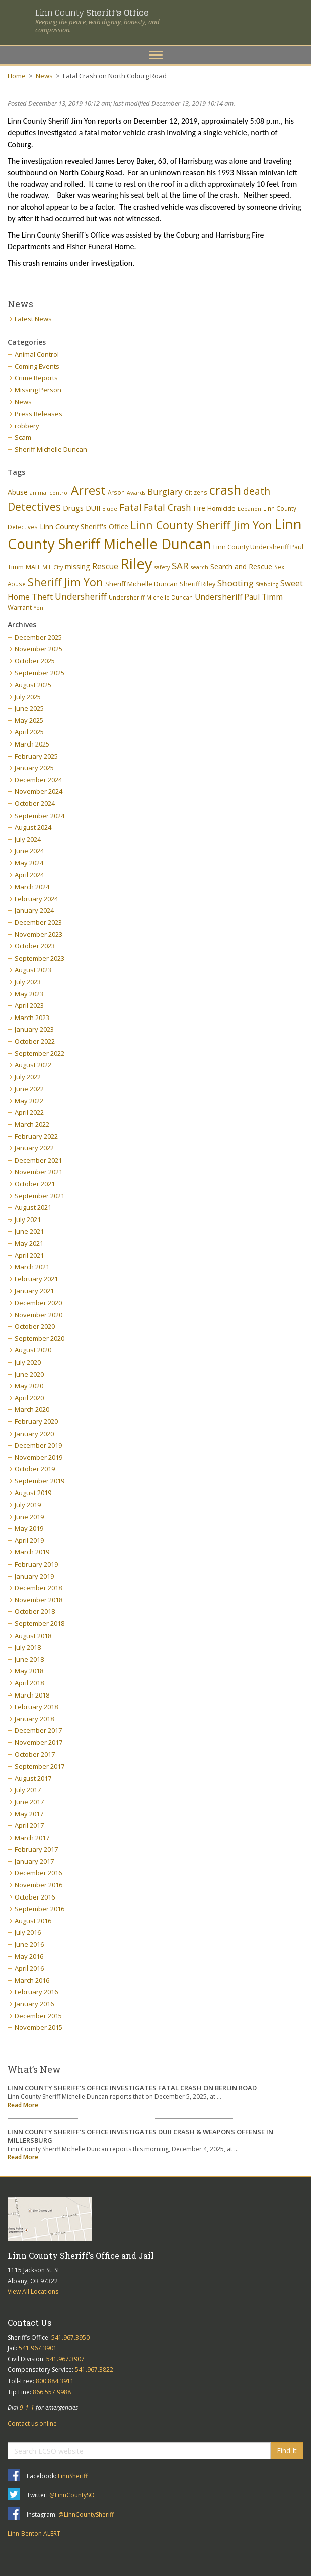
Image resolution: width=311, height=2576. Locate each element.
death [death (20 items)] (256, 491)
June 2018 (29, 1659)
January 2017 (34, 1861)
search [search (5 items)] (199, 567)
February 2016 (36, 1991)
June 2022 (29, 1088)
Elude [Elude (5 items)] (109, 508)
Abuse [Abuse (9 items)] (18, 492)
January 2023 (34, 1029)
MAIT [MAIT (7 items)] (33, 567)
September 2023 (39, 958)
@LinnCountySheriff (86, 2514)
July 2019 (28, 1504)
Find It (287, 2450)
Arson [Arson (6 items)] (116, 492)
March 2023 (32, 1017)
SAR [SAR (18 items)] (180, 565)
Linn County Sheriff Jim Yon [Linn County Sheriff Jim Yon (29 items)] (201, 525)
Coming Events (37, 366)
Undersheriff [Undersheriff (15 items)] (81, 596)
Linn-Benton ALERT (34, 2533)
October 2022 (35, 1041)
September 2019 (39, 1480)
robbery (27, 425)
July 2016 (28, 1932)
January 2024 (34, 910)
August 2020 (33, 1349)
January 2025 (34, 767)
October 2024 (35, 803)
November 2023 (38, 934)
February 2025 (36, 756)
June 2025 (29, 708)
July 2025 (28, 696)
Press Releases (38, 413)
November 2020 (38, 1314)
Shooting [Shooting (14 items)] (235, 583)
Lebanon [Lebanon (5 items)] (249, 508)
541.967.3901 (38, 2348)
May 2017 (29, 1813)
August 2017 (33, 1778)
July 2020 (28, 1362)
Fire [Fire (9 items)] (199, 508)
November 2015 (38, 2027)
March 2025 (32, 744)
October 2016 (35, 1897)
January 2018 (34, 1718)
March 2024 (32, 886)
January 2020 (34, 1433)
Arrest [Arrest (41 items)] (88, 490)
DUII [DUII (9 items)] (93, 508)
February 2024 (36, 898)
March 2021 (32, 1266)
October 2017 (35, 1754)
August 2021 (33, 1207)
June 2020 (29, 1374)
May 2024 (29, 862)
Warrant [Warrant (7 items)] (20, 607)
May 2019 (29, 1528)
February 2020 (36, 1421)
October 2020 (35, 1326)
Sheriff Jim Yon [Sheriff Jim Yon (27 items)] (65, 582)
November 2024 (38, 791)
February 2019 (36, 1564)
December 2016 (38, 1872)
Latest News (33, 318)
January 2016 (34, 2003)
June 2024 (29, 850)
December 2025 (38, 637)
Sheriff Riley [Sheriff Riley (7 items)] (197, 584)
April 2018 (29, 1682)
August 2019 (33, 1492)
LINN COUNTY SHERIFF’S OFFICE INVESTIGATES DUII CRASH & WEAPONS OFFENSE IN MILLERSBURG (140, 2136)
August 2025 (33, 684)
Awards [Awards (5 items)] (136, 492)
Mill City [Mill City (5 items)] (52, 567)
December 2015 (38, 2015)
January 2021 (34, 1290)
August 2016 (33, 1920)
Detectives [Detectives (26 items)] (34, 507)
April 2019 (29, 1540)
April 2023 (29, 1005)
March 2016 (32, 1980)
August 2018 (33, 1635)
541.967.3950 (70, 2337)
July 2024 (28, 839)
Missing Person (38, 389)
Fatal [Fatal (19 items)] (130, 507)
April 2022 (29, 1112)
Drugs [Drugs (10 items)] (73, 508)
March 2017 (32, 1837)
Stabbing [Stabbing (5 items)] (267, 584)
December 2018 (38, 1587)
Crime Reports (36, 377)
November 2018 (38, 1599)
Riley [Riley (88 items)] (136, 564)
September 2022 (39, 1053)
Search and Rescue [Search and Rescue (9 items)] (241, 566)
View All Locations (33, 2291)
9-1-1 (27, 2407)
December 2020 (38, 1302)
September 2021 (39, 1195)
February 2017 (36, 1849)
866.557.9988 (52, 2392)
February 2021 (36, 1278)
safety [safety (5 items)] (162, 567)
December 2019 (38, 1445)
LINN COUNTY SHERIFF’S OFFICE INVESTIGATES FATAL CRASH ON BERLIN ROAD (132, 2087)
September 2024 (39, 815)
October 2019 (35, 1468)
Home (17, 75)
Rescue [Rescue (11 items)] (105, 566)
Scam (23, 437)
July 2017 (28, 1789)
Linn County (91, 12)
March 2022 (32, 1124)
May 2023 (29, 993)
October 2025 (35, 660)
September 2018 (39, 1623)
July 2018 (28, 1647)
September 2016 (39, 1908)
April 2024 (29, 874)
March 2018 (32, 1695)
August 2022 (33, 1064)
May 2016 (29, 1956)
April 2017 (29, 1825)
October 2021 (35, 1183)
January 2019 (34, 1576)
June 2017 (29, 1801)
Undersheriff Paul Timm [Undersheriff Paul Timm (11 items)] (239, 596)
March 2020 (32, 1409)
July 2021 (28, 1219)
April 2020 (29, 1397)
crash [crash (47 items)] (225, 489)
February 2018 (36, 1706)
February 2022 (36, 1136)
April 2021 (29, 1255)
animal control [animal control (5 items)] (49, 492)
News (44, 75)
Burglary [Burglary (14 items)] (165, 491)
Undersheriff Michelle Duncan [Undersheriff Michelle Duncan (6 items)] (151, 597)
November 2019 (38, 1457)
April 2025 (29, 731)
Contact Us (29, 2322)
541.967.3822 (94, 2369)
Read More (23, 2104)
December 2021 (38, 1160)
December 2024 (38, 779)
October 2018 (35, 1611)
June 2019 (29, 1516)
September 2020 (39, 1338)
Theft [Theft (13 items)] (42, 596)
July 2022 (28, 1076)
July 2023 (28, 981)
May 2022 (29, 1100)
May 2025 (29, 720)
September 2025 (39, 672)
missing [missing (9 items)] (77, 566)
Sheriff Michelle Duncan (51, 449)
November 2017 (38, 1742)
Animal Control (37, 354)
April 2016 (29, 1968)
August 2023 (33, 969)
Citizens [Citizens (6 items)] (196, 492)
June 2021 (29, 1231)
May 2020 (29, 1385)
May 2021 (29, 1243)
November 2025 (38, 648)
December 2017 (38, 1730)
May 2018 (29, 1670)
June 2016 (29, 1944)
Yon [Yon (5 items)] (38, 608)
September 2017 (39, 1766)
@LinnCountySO (72, 2495)
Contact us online (32, 2423)
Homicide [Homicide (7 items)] (221, 508)
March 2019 (32, 1551)
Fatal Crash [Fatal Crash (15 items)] (167, 507)
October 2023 (35, 946)
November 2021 (38, 1171)
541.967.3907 (65, 2359)
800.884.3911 (55, 2381)
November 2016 (38, 1884)
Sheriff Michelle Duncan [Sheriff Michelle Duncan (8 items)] (141, 583)
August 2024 (33, 827)
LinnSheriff (73, 2476)
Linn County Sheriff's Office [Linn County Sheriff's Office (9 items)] (84, 526)
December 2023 (38, 922)
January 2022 (34, 1148)
